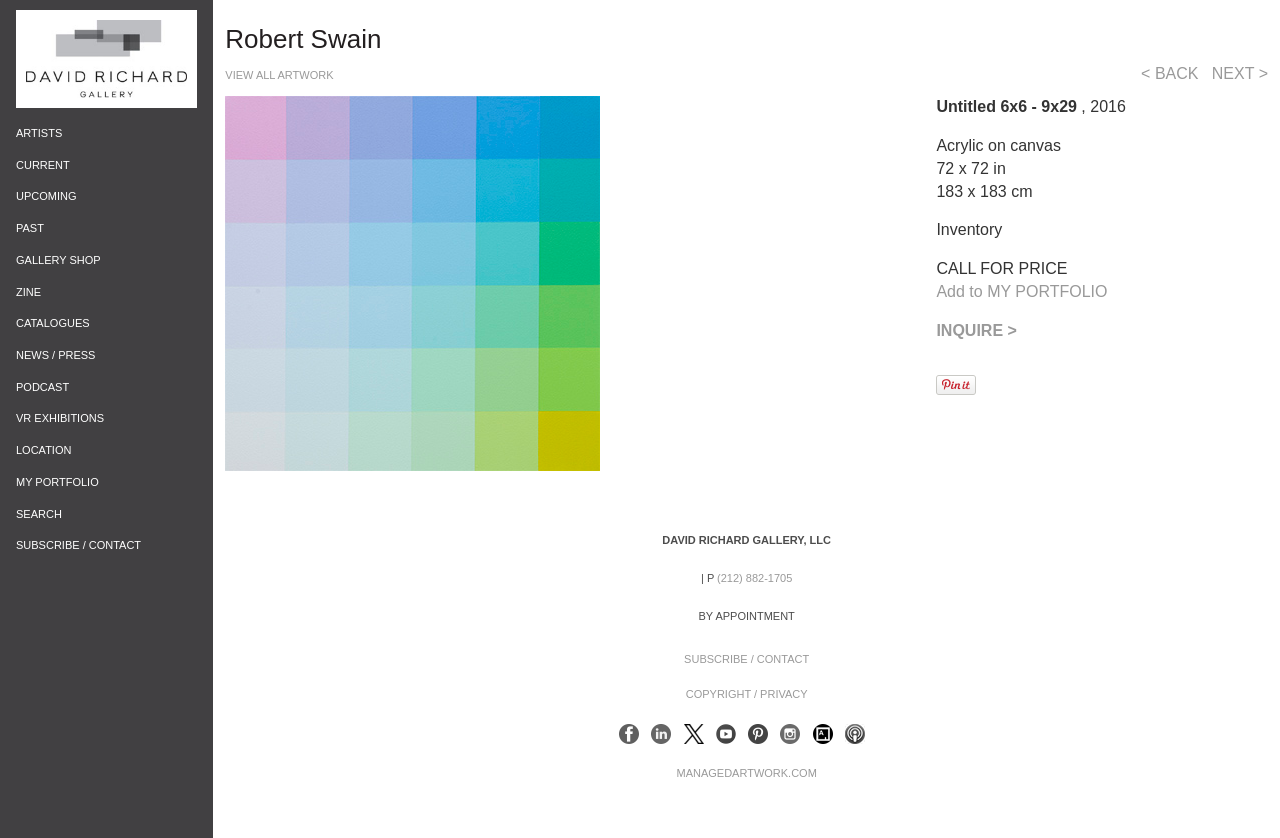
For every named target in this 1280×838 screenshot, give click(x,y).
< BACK (1169, 73)
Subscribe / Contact (78, 545)
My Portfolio (57, 482)
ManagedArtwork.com (746, 773)
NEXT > (1240, 73)
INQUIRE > (976, 330)
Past (30, 228)
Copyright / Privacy (747, 694)
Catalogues (53, 323)
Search (39, 514)
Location (43, 450)
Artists (39, 133)
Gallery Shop (58, 260)
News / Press (55, 355)
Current (43, 165)
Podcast (42, 387)
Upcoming (46, 196)
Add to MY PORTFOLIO (1021, 291)
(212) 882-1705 (754, 578)
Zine (28, 292)
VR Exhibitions (60, 418)
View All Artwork (279, 75)
